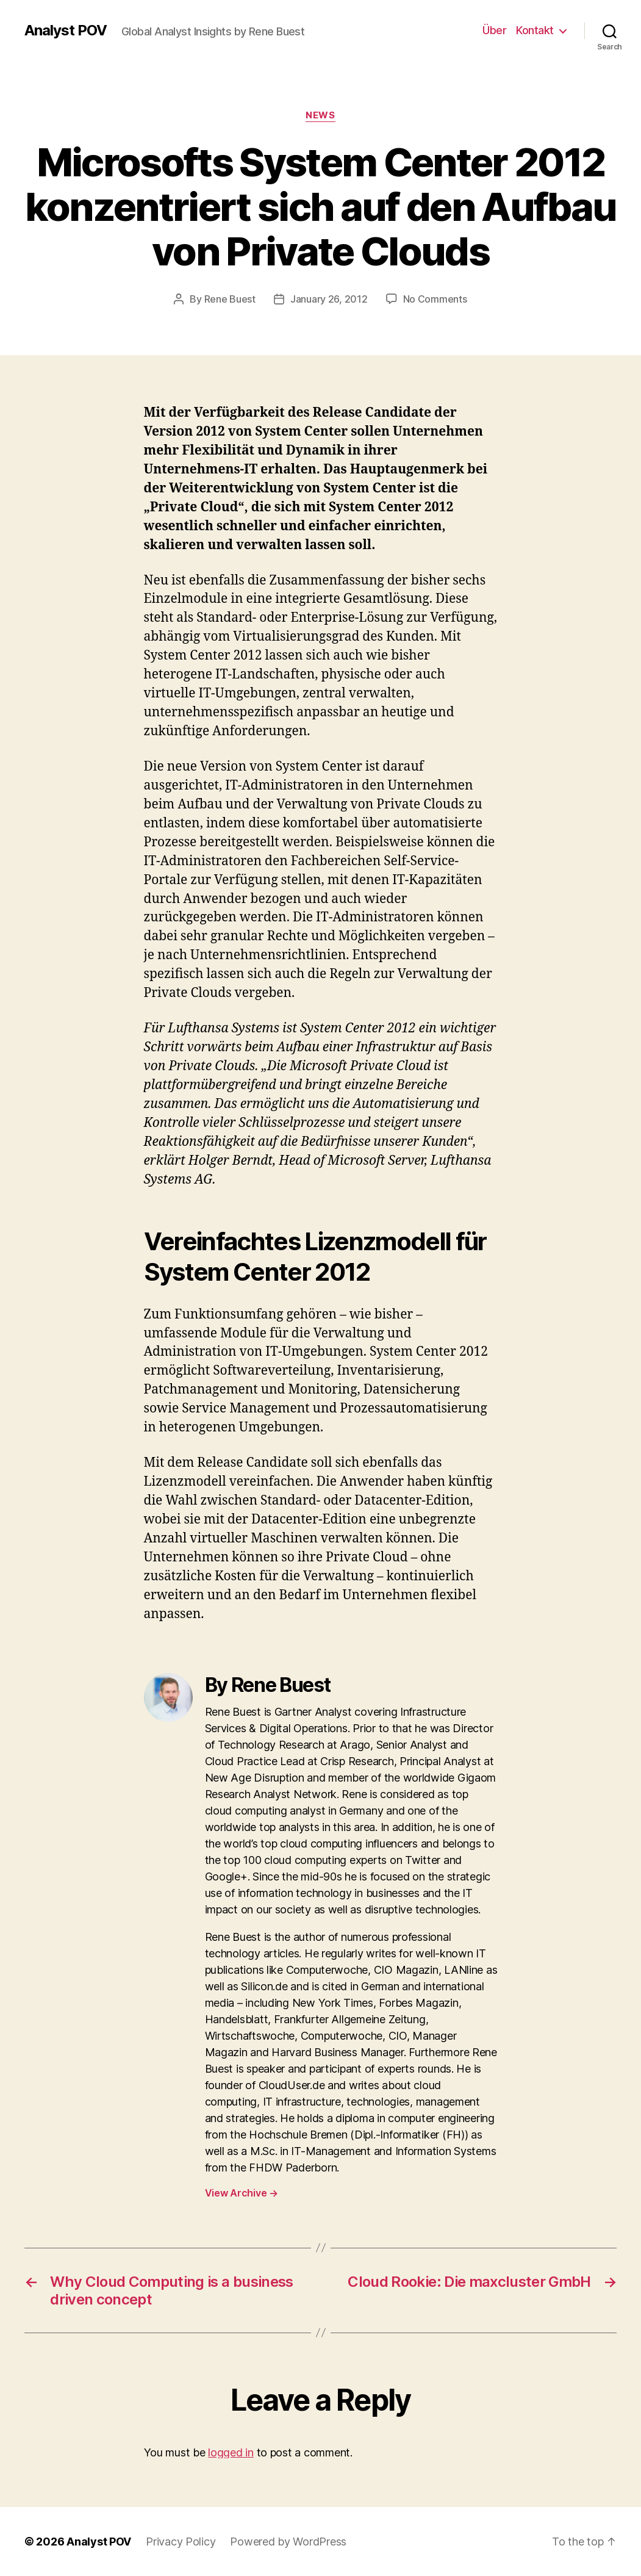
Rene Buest (230, 299)
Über (494, 30)
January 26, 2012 (329, 299)
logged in (231, 2452)
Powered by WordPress (288, 2541)
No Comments (435, 299)
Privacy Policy (180, 2541)
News (320, 115)
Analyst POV (65, 30)
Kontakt (535, 30)
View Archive (241, 2193)
